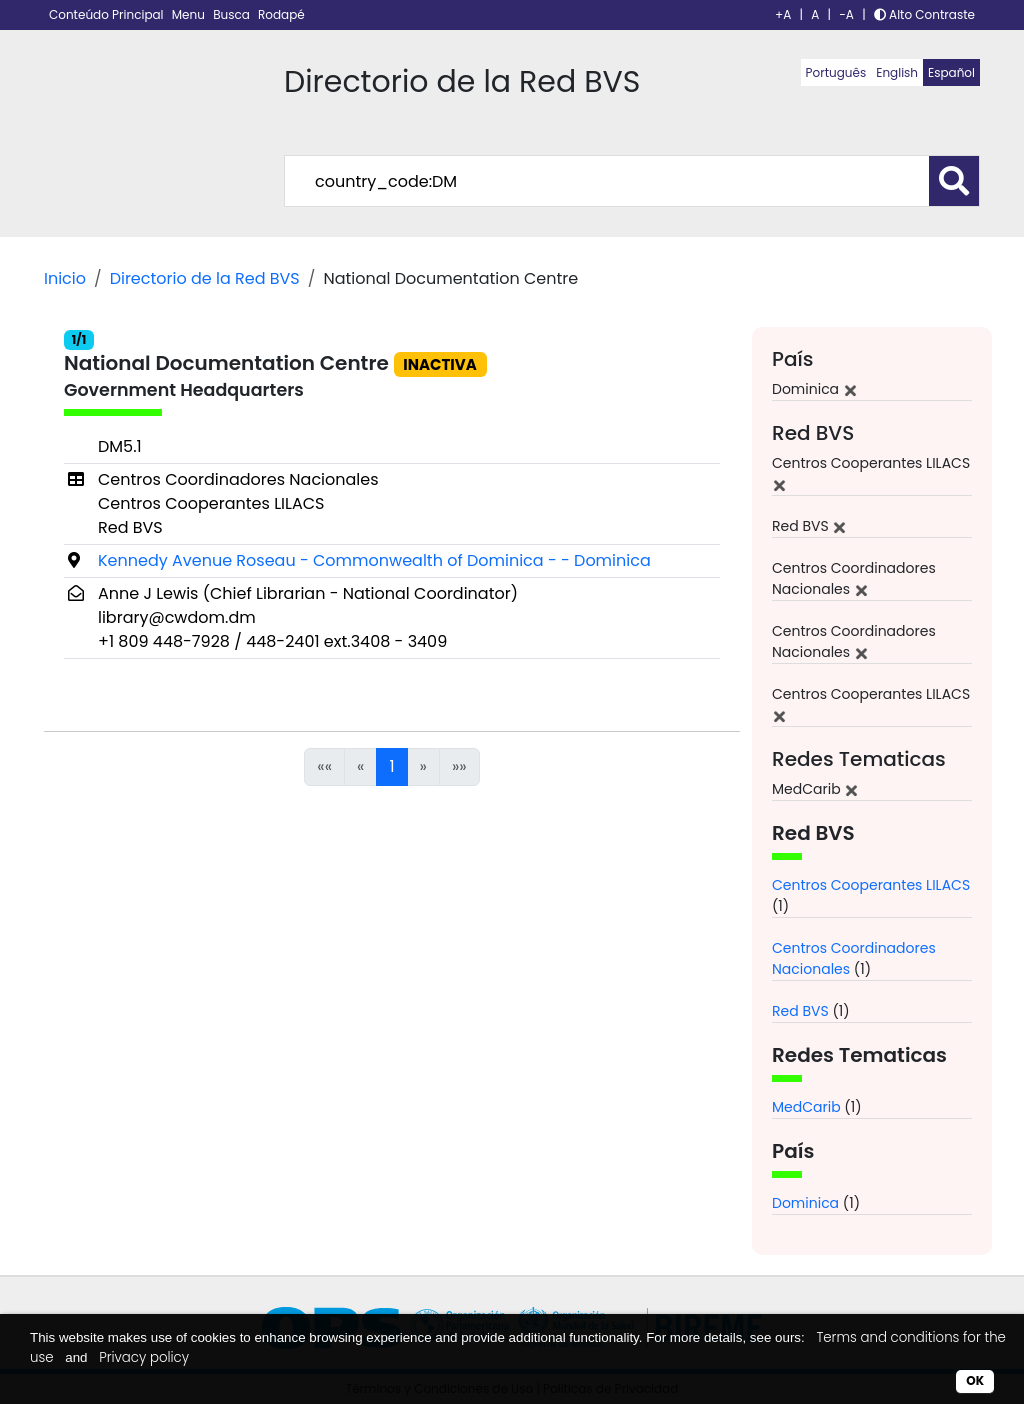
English (897, 72)
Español (951, 72)
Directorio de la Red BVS (205, 278)
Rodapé (281, 14)
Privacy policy (144, 1357)
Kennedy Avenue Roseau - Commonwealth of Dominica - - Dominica (374, 560)
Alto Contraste (924, 14)
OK (975, 1380)
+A (783, 14)
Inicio (65, 278)
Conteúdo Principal (108, 14)
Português (836, 72)
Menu (190, 14)
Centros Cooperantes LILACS (871, 885)
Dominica (805, 1203)
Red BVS (800, 1011)
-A (846, 14)
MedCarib (806, 1107)
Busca (233, 14)
